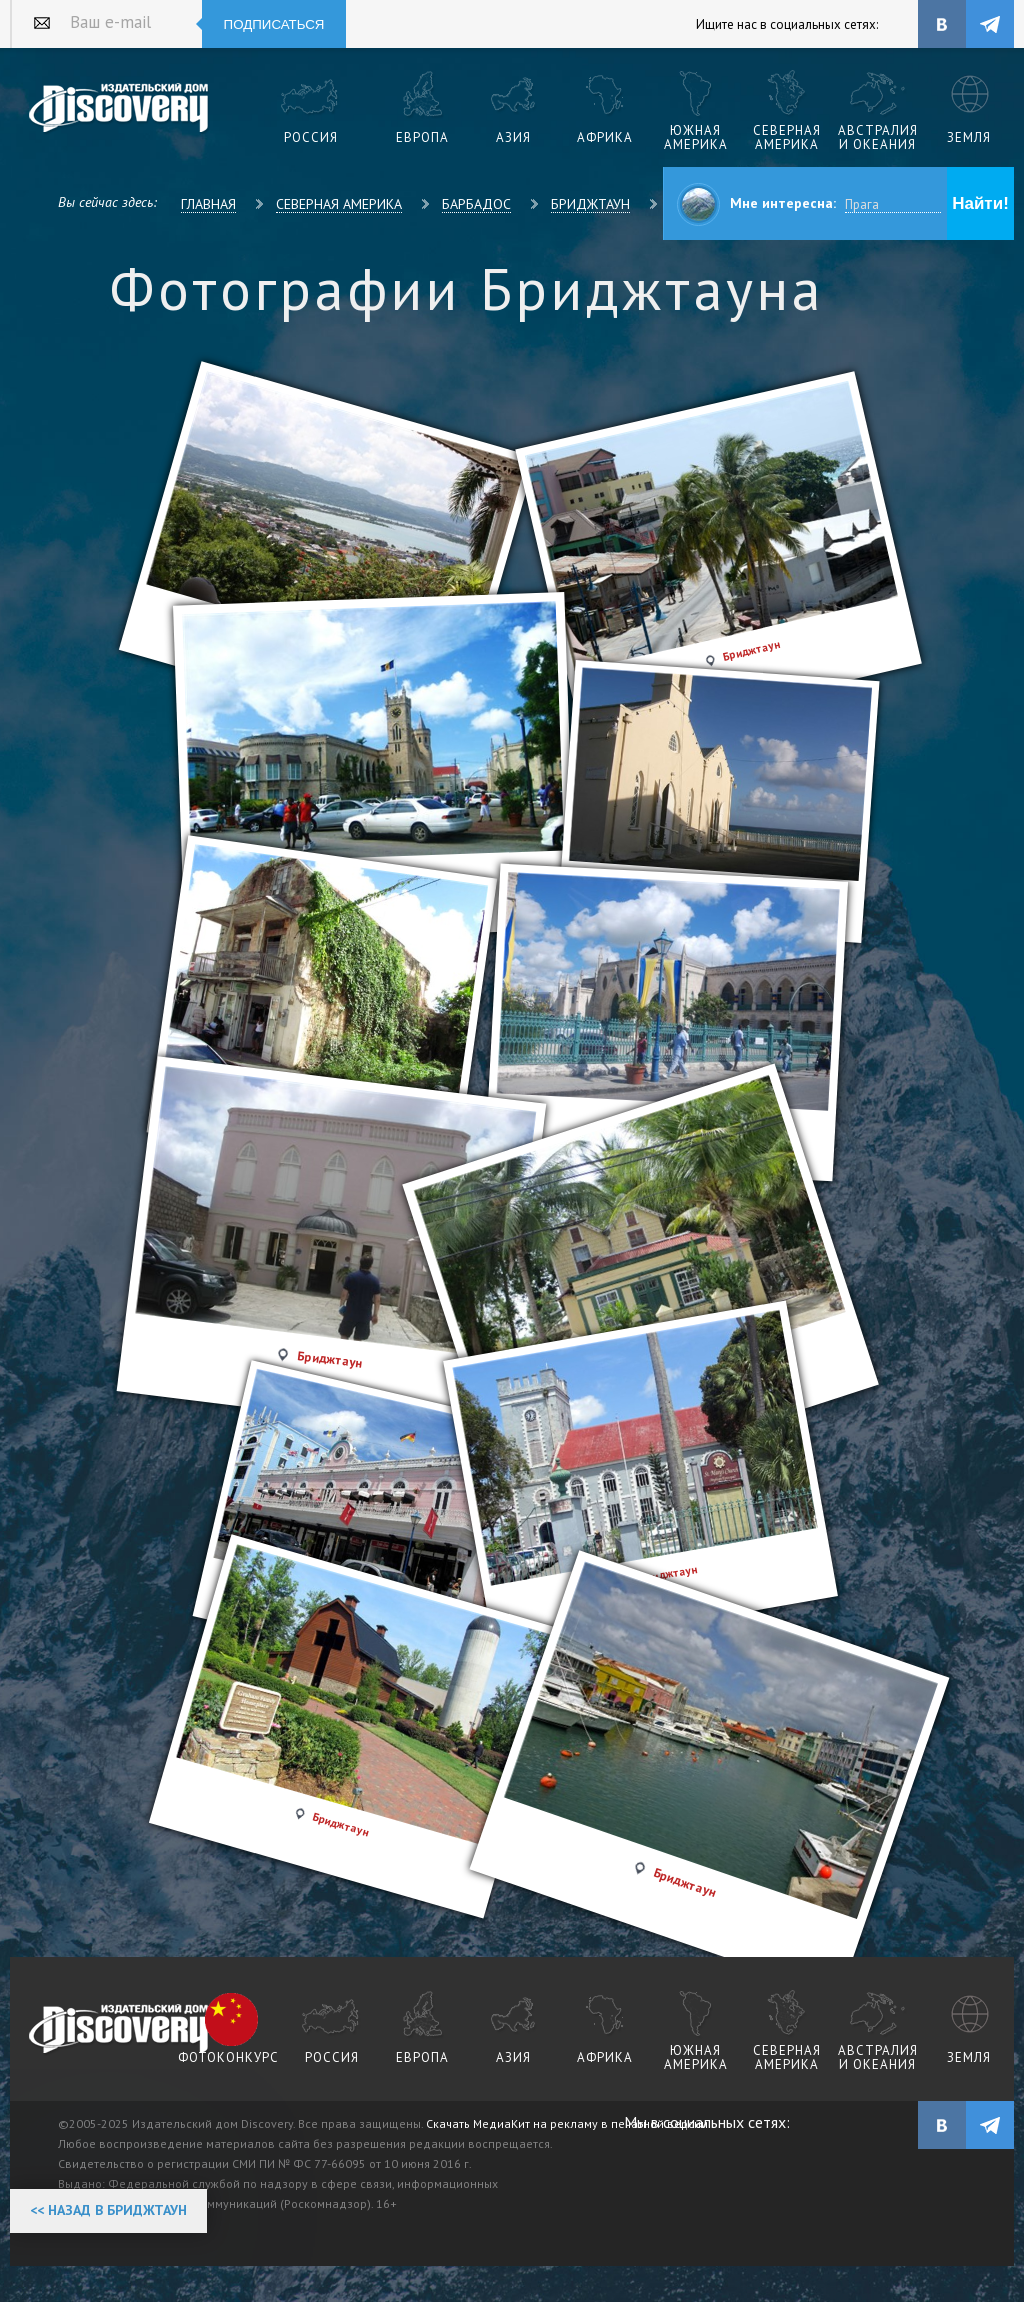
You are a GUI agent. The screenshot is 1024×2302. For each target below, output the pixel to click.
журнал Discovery (119, 2030)
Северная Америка (339, 204)
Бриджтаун (590, 204)
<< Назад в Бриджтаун (108, 2210)
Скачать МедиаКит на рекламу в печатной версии (567, 2123)
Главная (208, 204)
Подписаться (274, 24)
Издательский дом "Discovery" (119, 109)
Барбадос (476, 204)
